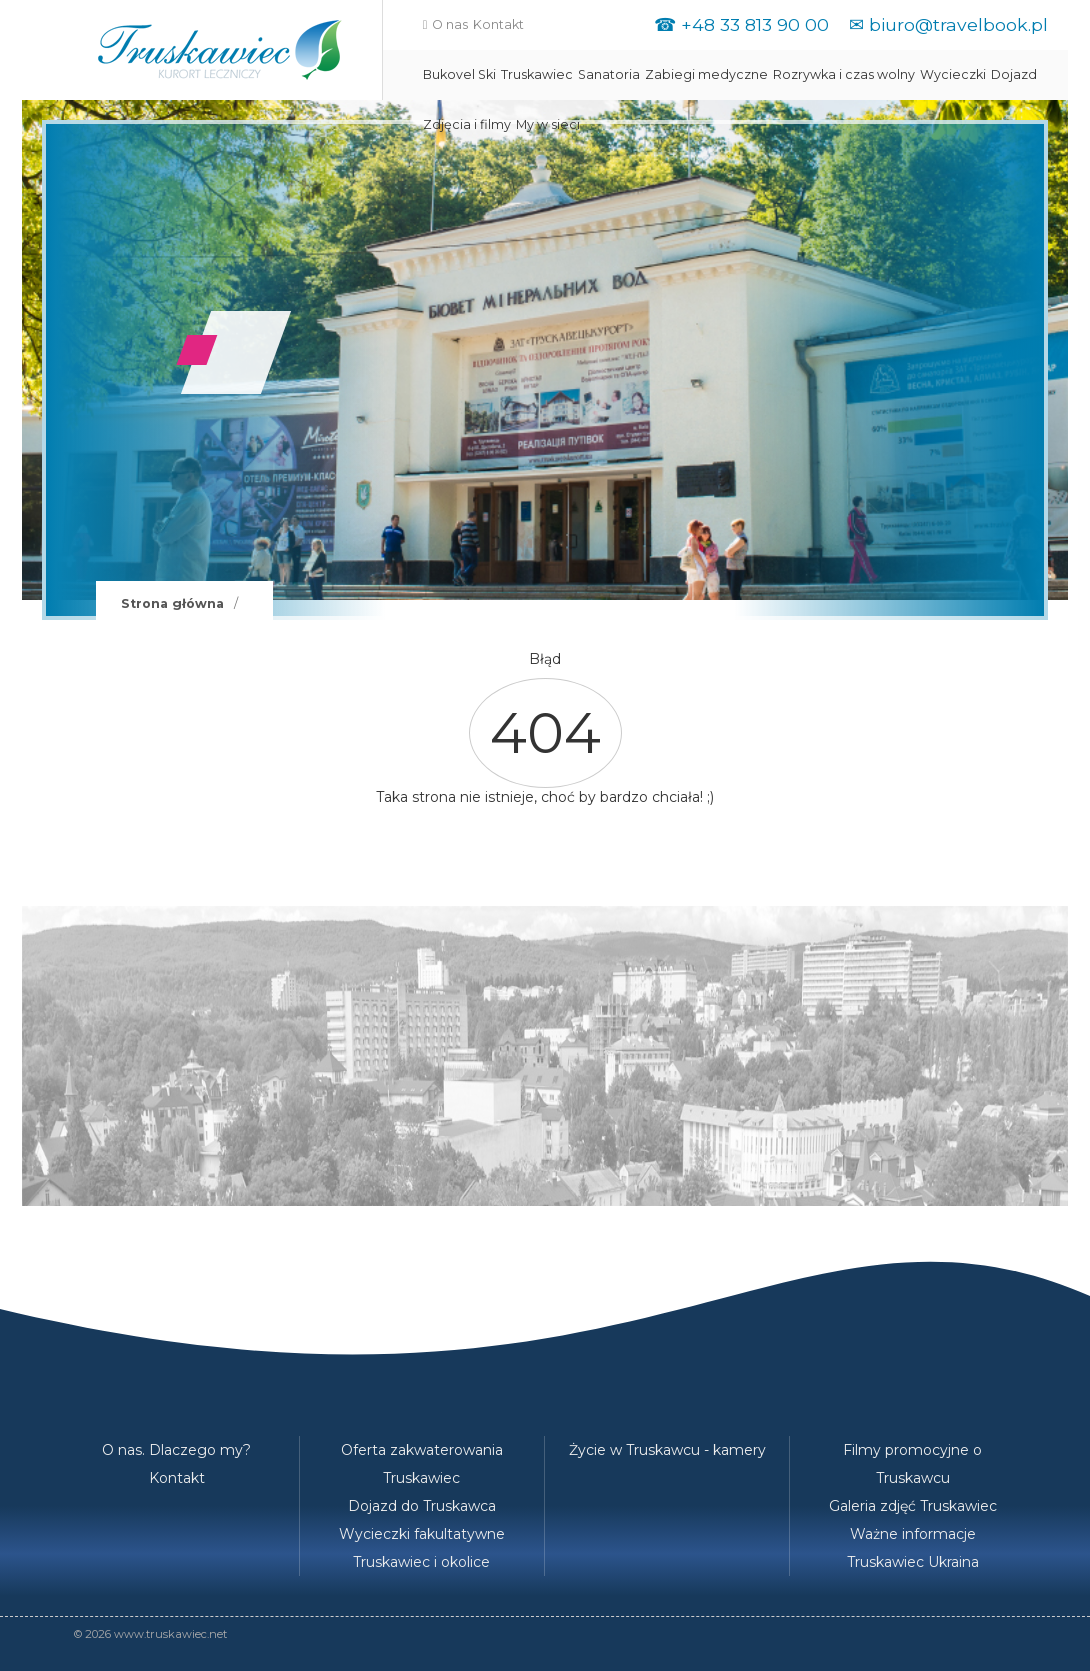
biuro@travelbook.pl (958, 24)
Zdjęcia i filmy (467, 124)
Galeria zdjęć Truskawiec (913, 1506)
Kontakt (498, 24)
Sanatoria (609, 74)
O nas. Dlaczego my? (176, 1450)
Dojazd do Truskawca (422, 1506)
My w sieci (548, 124)
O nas (450, 24)
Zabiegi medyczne (706, 74)
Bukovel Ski (459, 74)
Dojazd (1014, 74)
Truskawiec (537, 74)
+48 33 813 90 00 (755, 24)
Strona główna (172, 603)
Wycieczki (953, 74)
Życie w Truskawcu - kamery (667, 1450)
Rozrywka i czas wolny (844, 74)
